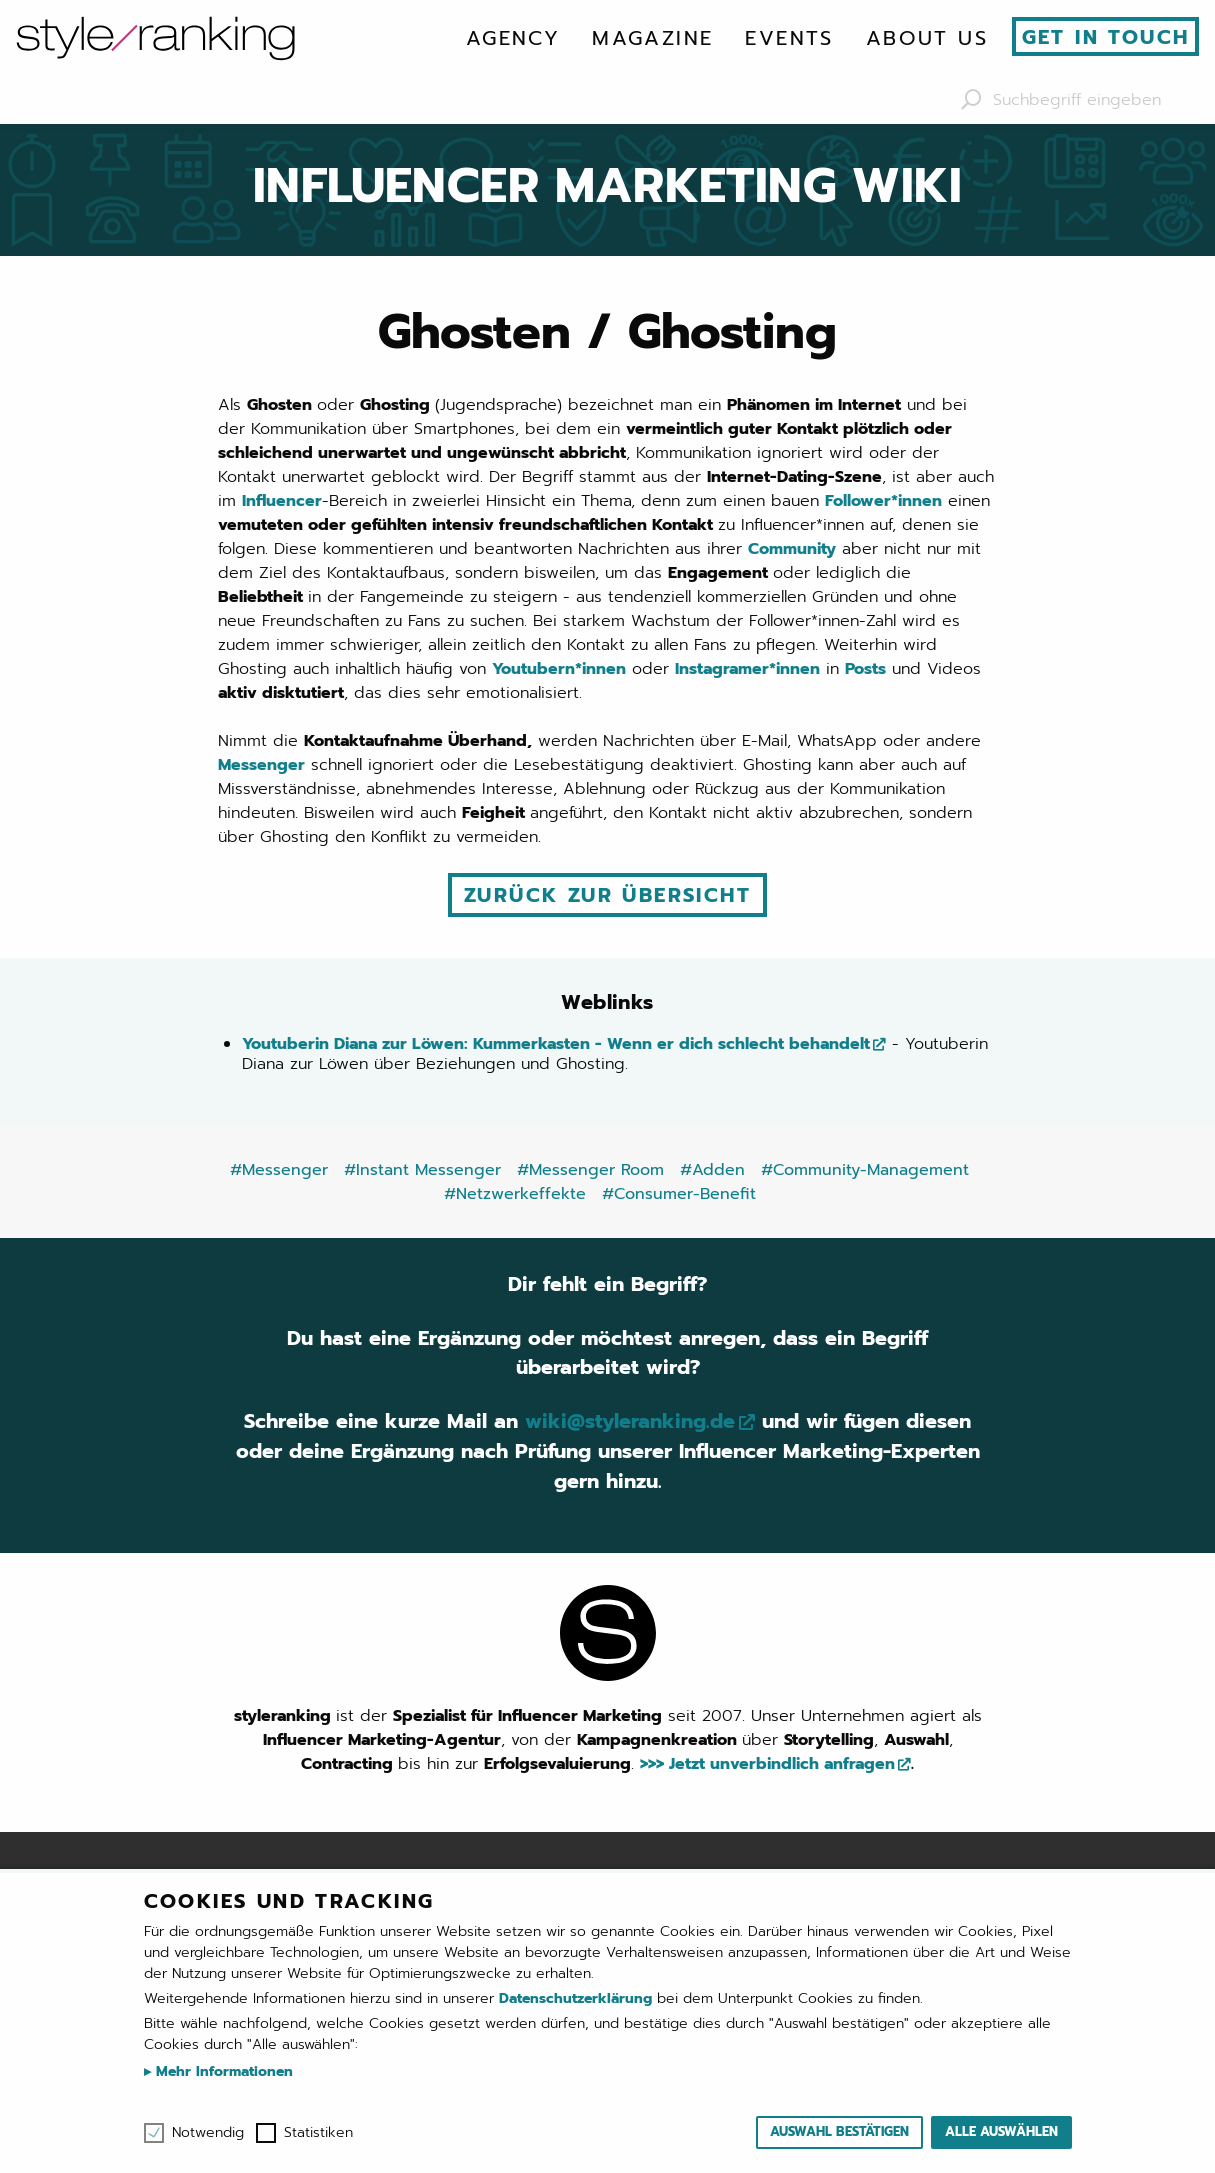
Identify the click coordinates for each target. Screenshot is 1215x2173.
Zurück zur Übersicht (607, 895)
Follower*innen (883, 501)
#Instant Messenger (422, 1169)
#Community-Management (865, 1169)
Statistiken (318, 2133)
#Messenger (279, 1169)
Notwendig (208, 2133)
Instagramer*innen (747, 669)
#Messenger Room (590, 1169)
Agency (513, 38)
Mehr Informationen (222, 2071)
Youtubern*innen (559, 669)
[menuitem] (513, 38)
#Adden (712, 1169)
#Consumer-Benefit (679, 1193)
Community (792, 549)
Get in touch (1106, 37)
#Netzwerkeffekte (515, 1193)
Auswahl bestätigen (839, 2131)
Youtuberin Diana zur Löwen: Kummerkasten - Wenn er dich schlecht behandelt (556, 1043)
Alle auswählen (1001, 2131)
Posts (865, 669)
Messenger (261, 765)
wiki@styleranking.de (630, 1422)
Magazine (652, 38)
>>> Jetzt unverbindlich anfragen (767, 1764)
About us (927, 38)
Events (789, 38)
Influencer (282, 501)
